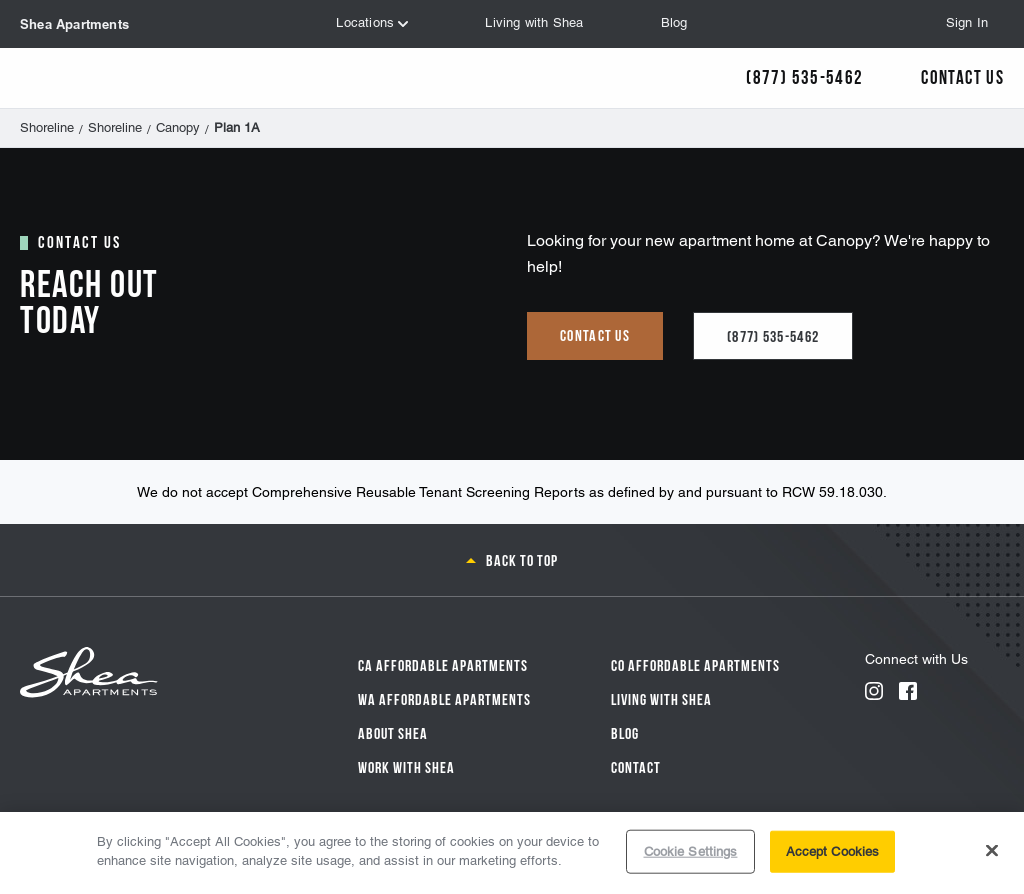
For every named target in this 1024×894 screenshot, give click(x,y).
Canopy (178, 127)
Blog (625, 732)
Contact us (595, 334)
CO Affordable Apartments (695, 664)
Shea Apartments (74, 24)
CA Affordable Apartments (443, 664)
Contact (636, 766)
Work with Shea (406, 766)
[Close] (992, 850)
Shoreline (47, 127)
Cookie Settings (691, 851)
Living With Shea (661, 698)
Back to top (522, 559)
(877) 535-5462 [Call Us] (804, 75)
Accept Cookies (833, 851)
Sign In (967, 22)
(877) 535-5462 (773, 335)
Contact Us (962, 75)
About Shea (393, 732)
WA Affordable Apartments (444, 698)
